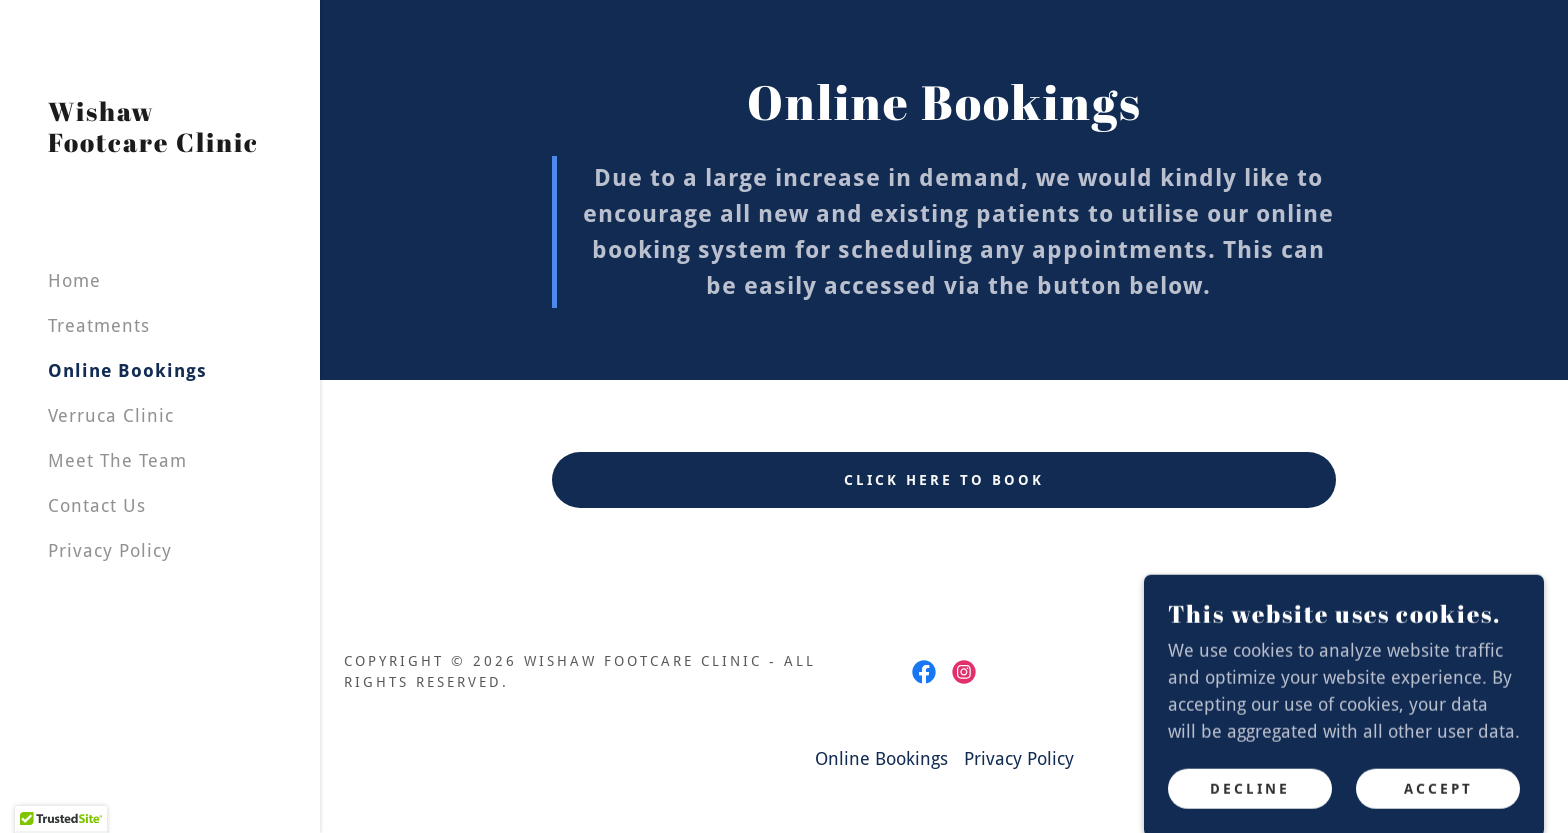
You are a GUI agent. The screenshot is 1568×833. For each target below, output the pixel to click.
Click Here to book (944, 480)
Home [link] (74, 280)
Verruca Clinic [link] (111, 415)
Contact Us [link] (97, 505)
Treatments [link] (99, 325)
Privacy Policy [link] (110, 550)
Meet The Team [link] (117, 460)
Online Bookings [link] (127, 370)
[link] (160, 145)
